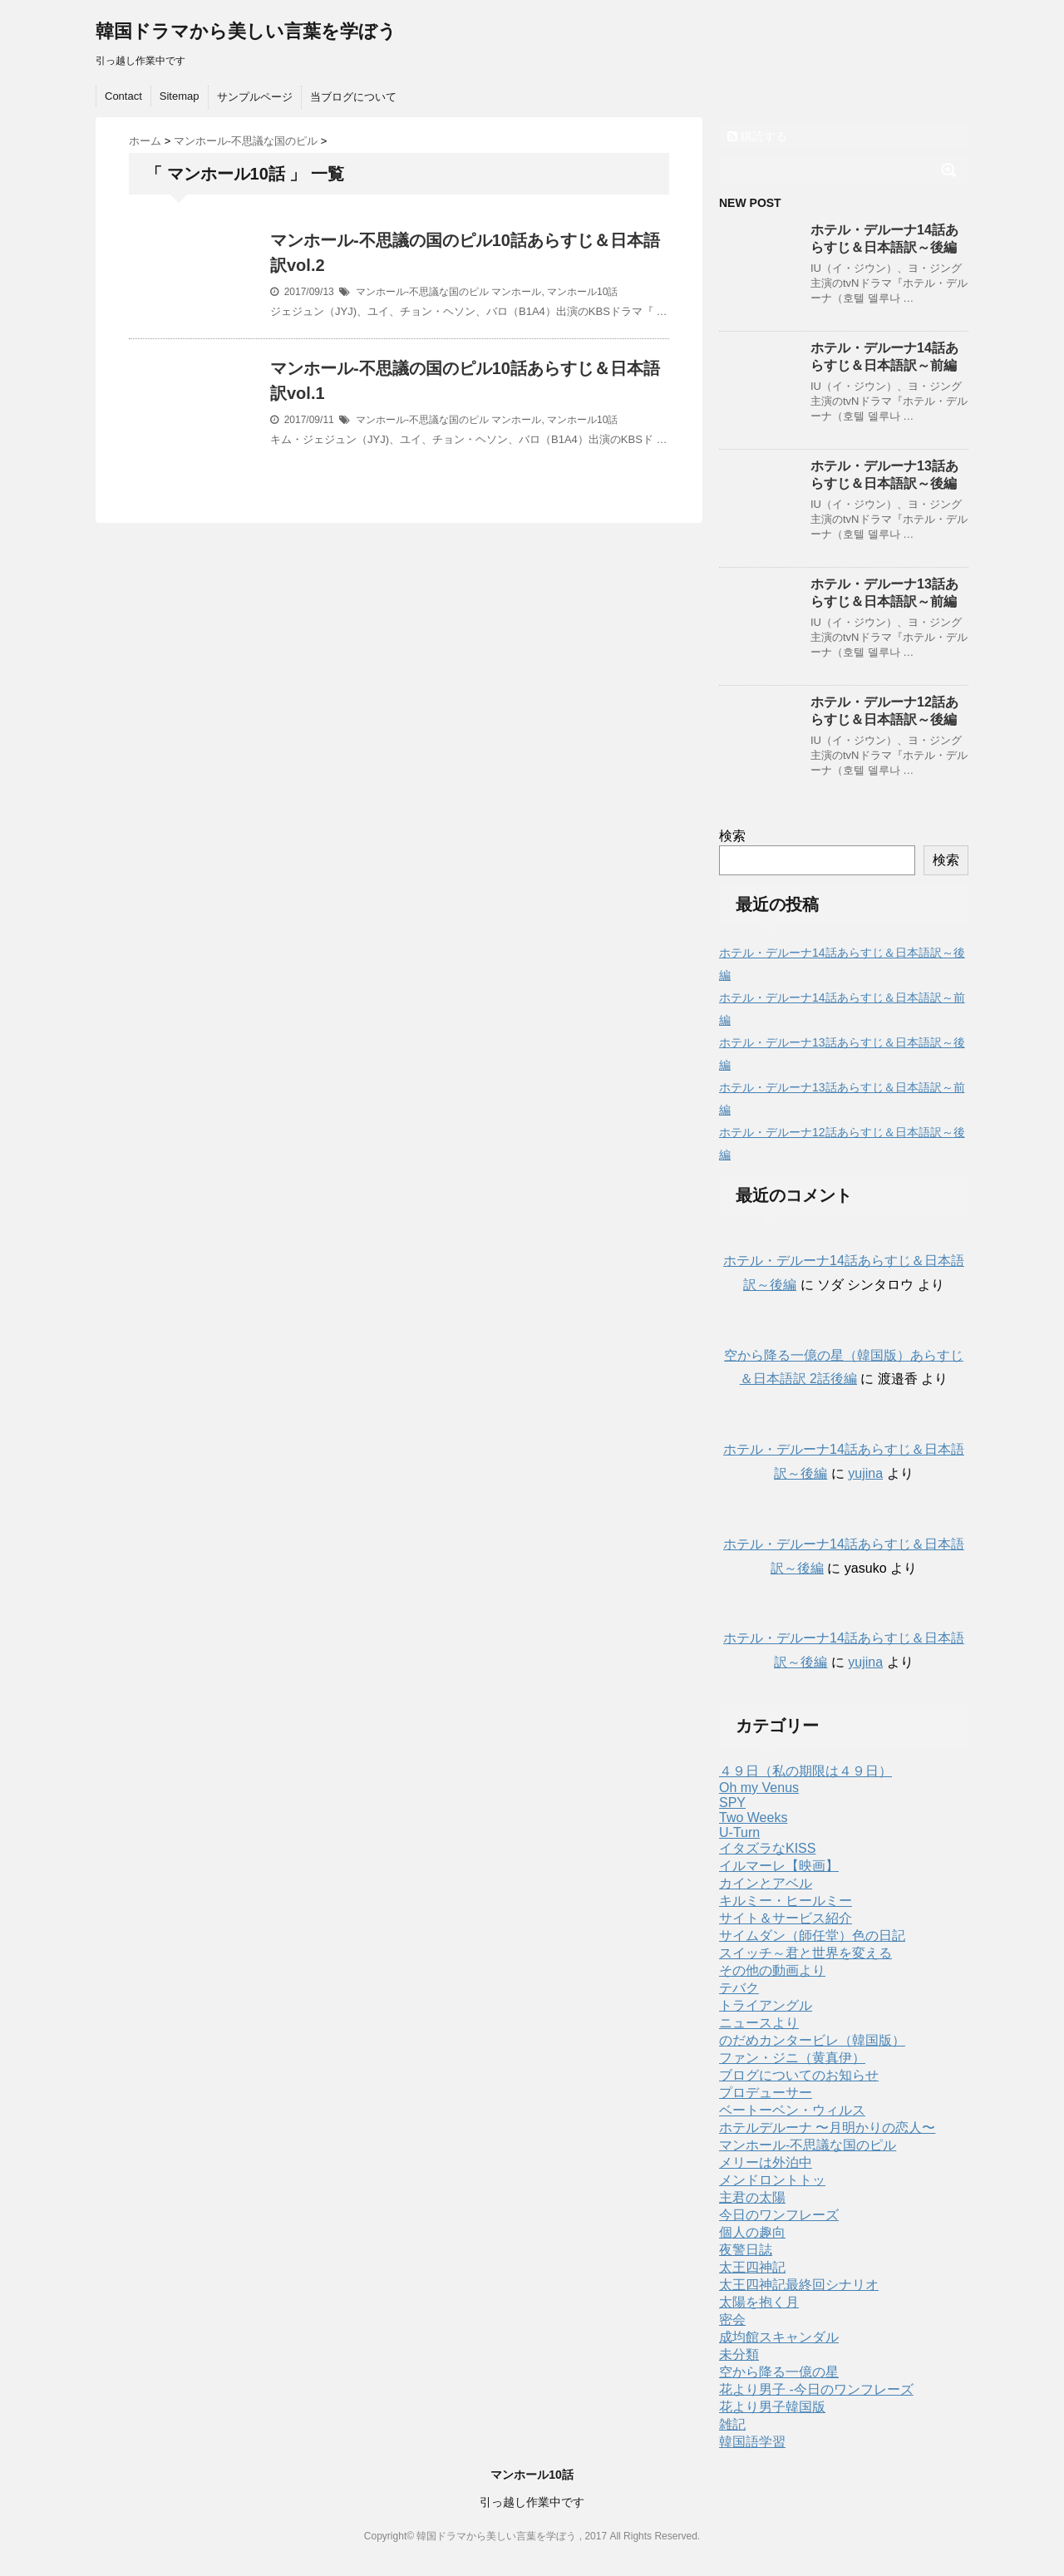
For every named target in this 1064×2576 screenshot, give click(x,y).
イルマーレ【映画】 (779, 1866)
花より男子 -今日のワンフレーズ (816, 2389)
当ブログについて (353, 97)
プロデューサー (765, 2093)
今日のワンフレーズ (779, 2215)
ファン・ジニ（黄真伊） (792, 2058)
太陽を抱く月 (759, 2302)
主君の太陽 (752, 2197)
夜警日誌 (745, 2250)
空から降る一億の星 (779, 2372)
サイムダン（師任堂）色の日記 (812, 1935)
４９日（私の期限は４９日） (805, 1771)
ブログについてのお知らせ (799, 2075)
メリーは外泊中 (765, 2162)
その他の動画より (772, 1970)
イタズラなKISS (767, 1848)
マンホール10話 (582, 292)
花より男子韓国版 (772, 2407)
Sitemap (180, 96)
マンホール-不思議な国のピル (422, 292)
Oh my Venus (759, 1788)
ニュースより (759, 2023)
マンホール (516, 292)
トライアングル (765, 2005)
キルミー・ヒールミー (785, 1901)
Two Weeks (753, 1817)
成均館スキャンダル (779, 2337)
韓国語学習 (752, 2442)
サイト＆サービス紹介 (785, 1918)
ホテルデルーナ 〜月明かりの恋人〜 (827, 2127)
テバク (739, 1988)
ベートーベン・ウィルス (792, 2110)
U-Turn (739, 1832)
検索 (732, 836)
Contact (123, 96)
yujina (865, 1473)
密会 (732, 2319)
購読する (757, 136)
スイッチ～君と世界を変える (805, 1953)
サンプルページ (255, 97)
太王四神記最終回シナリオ (799, 2285)
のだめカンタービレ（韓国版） (812, 2040)
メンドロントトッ (772, 2180)
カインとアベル (765, 1883)
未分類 (739, 2354)
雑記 (732, 2424)
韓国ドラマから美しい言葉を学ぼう (246, 31)
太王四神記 (752, 2267)
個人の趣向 (752, 2232)
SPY (732, 1802)
